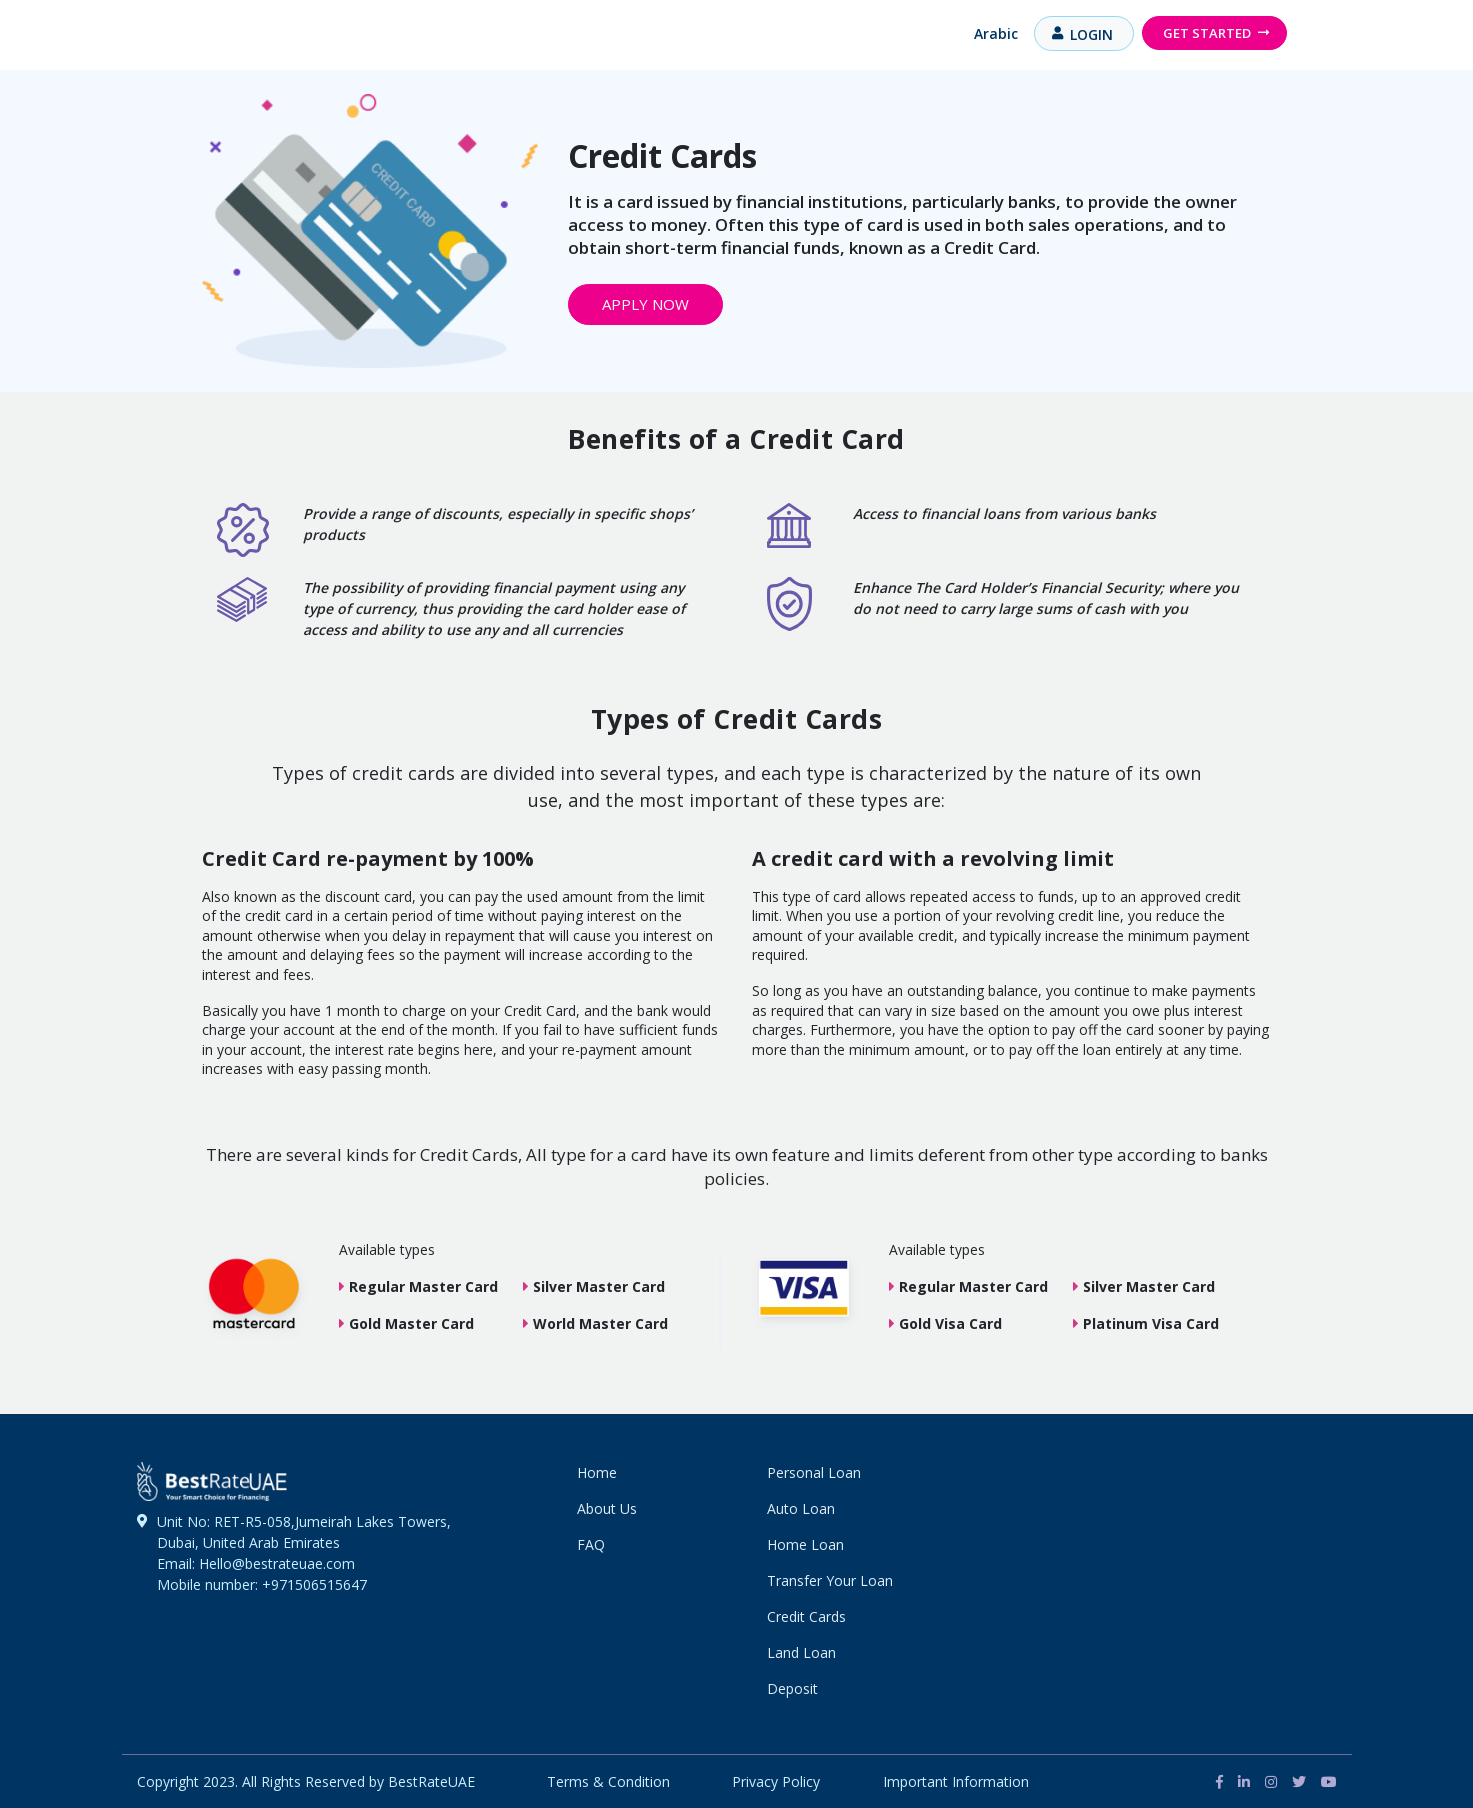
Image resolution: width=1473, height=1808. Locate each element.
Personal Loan (814, 1472)
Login (1091, 34)
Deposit (792, 1688)
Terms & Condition (608, 1781)
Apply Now (645, 304)
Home (597, 1472)
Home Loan (805, 1544)
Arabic (996, 33)
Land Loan (801, 1652)
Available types (387, 1249)
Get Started (1207, 33)
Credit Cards (806, 1616)
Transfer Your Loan (830, 1580)
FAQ (591, 1544)
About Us (607, 1508)
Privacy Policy (776, 1781)
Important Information (956, 1781)
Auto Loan (801, 1508)
